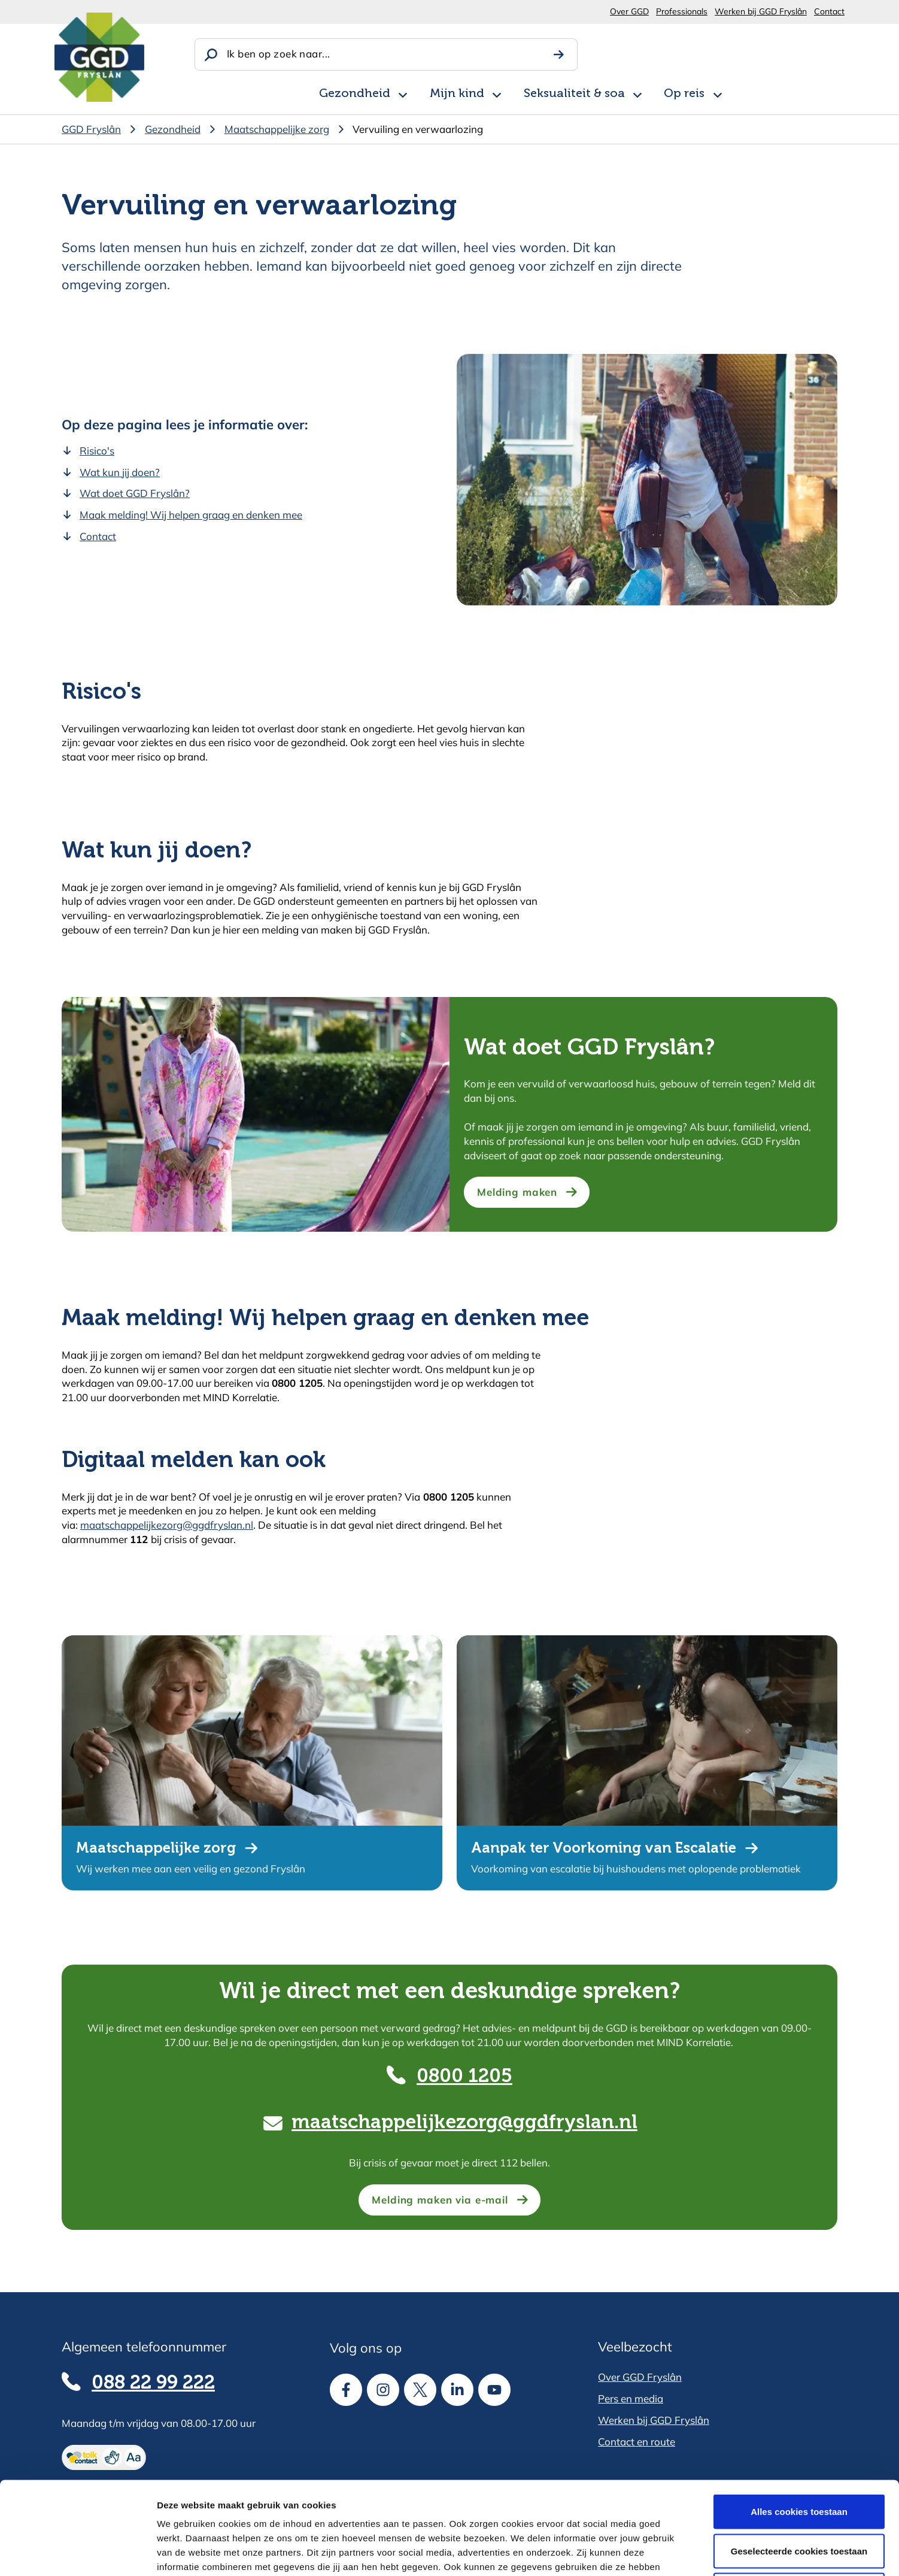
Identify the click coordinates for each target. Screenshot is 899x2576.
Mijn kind (457, 94)
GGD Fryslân (91, 129)
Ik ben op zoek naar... (278, 53)
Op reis (684, 94)
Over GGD (629, 11)
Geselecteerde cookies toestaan (799, 2458)
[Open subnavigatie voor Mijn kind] (497, 93)
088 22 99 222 (153, 2383)
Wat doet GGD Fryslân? (135, 493)
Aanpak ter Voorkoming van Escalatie (603, 1848)
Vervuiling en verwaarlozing (418, 129)
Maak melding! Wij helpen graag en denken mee (191, 514)
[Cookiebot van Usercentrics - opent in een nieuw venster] (77, 2553)
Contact (829, 11)
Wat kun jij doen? (120, 472)
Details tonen (646, 2552)
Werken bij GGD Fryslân (761, 11)
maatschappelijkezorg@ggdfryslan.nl (166, 1525)
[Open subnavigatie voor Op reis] (717, 93)
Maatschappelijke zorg (276, 129)
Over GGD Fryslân (640, 2377)
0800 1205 (464, 2076)
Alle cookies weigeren (799, 2497)
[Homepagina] (99, 57)
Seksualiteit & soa (574, 94)
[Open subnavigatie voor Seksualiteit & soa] (637, 93)
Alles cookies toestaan (799, 2419)
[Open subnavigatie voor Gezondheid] (403, 93)
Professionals (681, 11)
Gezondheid (354, 94)
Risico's (97, 450)
